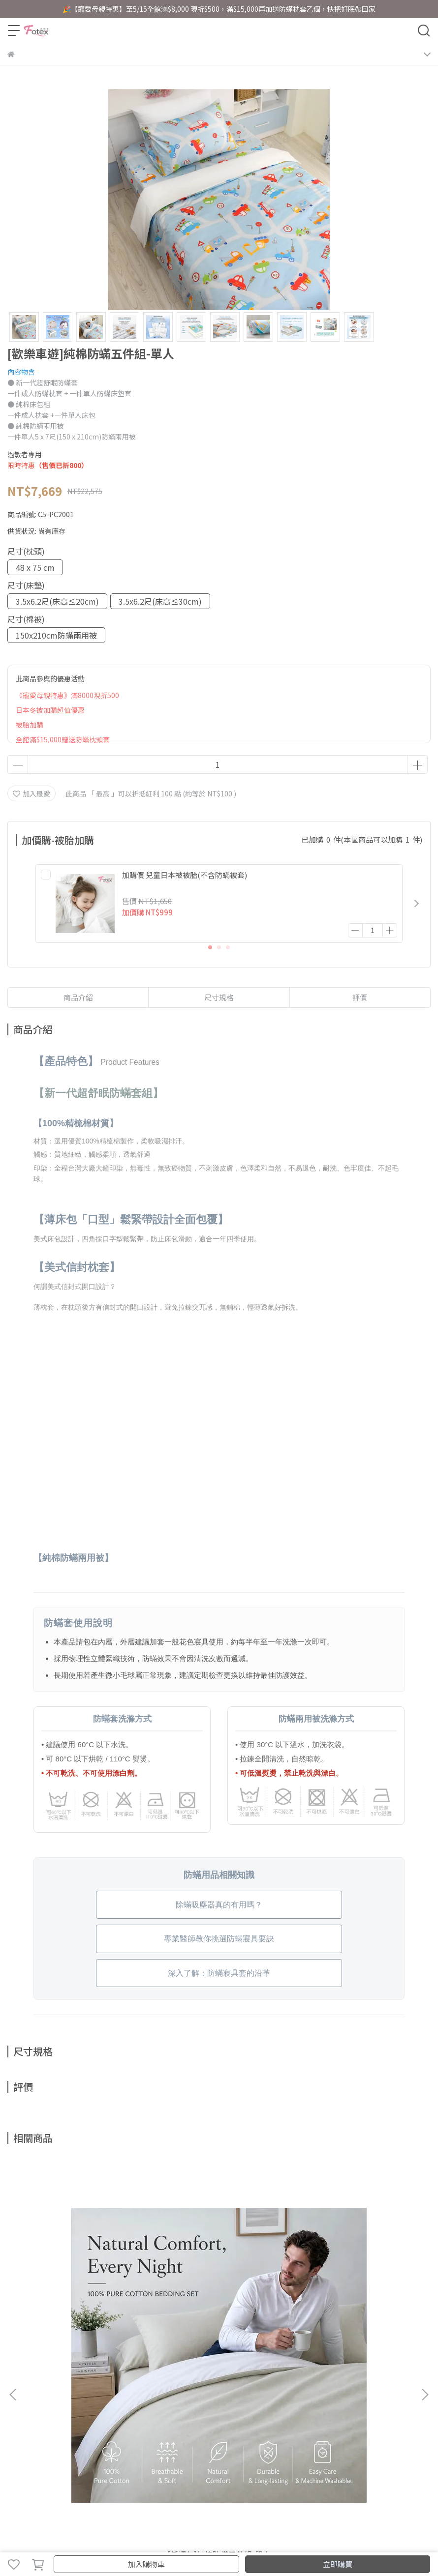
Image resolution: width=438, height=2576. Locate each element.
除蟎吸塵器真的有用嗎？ (219, 1905)
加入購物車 (146, 2564)
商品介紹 (78, 997)
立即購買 (337, 2564)
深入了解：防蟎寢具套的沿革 (219, 1973)
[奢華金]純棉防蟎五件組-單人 (219, 2286)
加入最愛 (31, 793)
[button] (416, 903)
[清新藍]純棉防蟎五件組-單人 (353, 2286)
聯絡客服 (86, 2398)
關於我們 (21, 2398)
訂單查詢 (53, 2398)
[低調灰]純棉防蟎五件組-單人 (84, 2286)
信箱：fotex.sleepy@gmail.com (58, 2453)
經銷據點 (118, 2398)
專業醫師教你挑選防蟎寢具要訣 (219, 1938)
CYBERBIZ (253, 2539)
